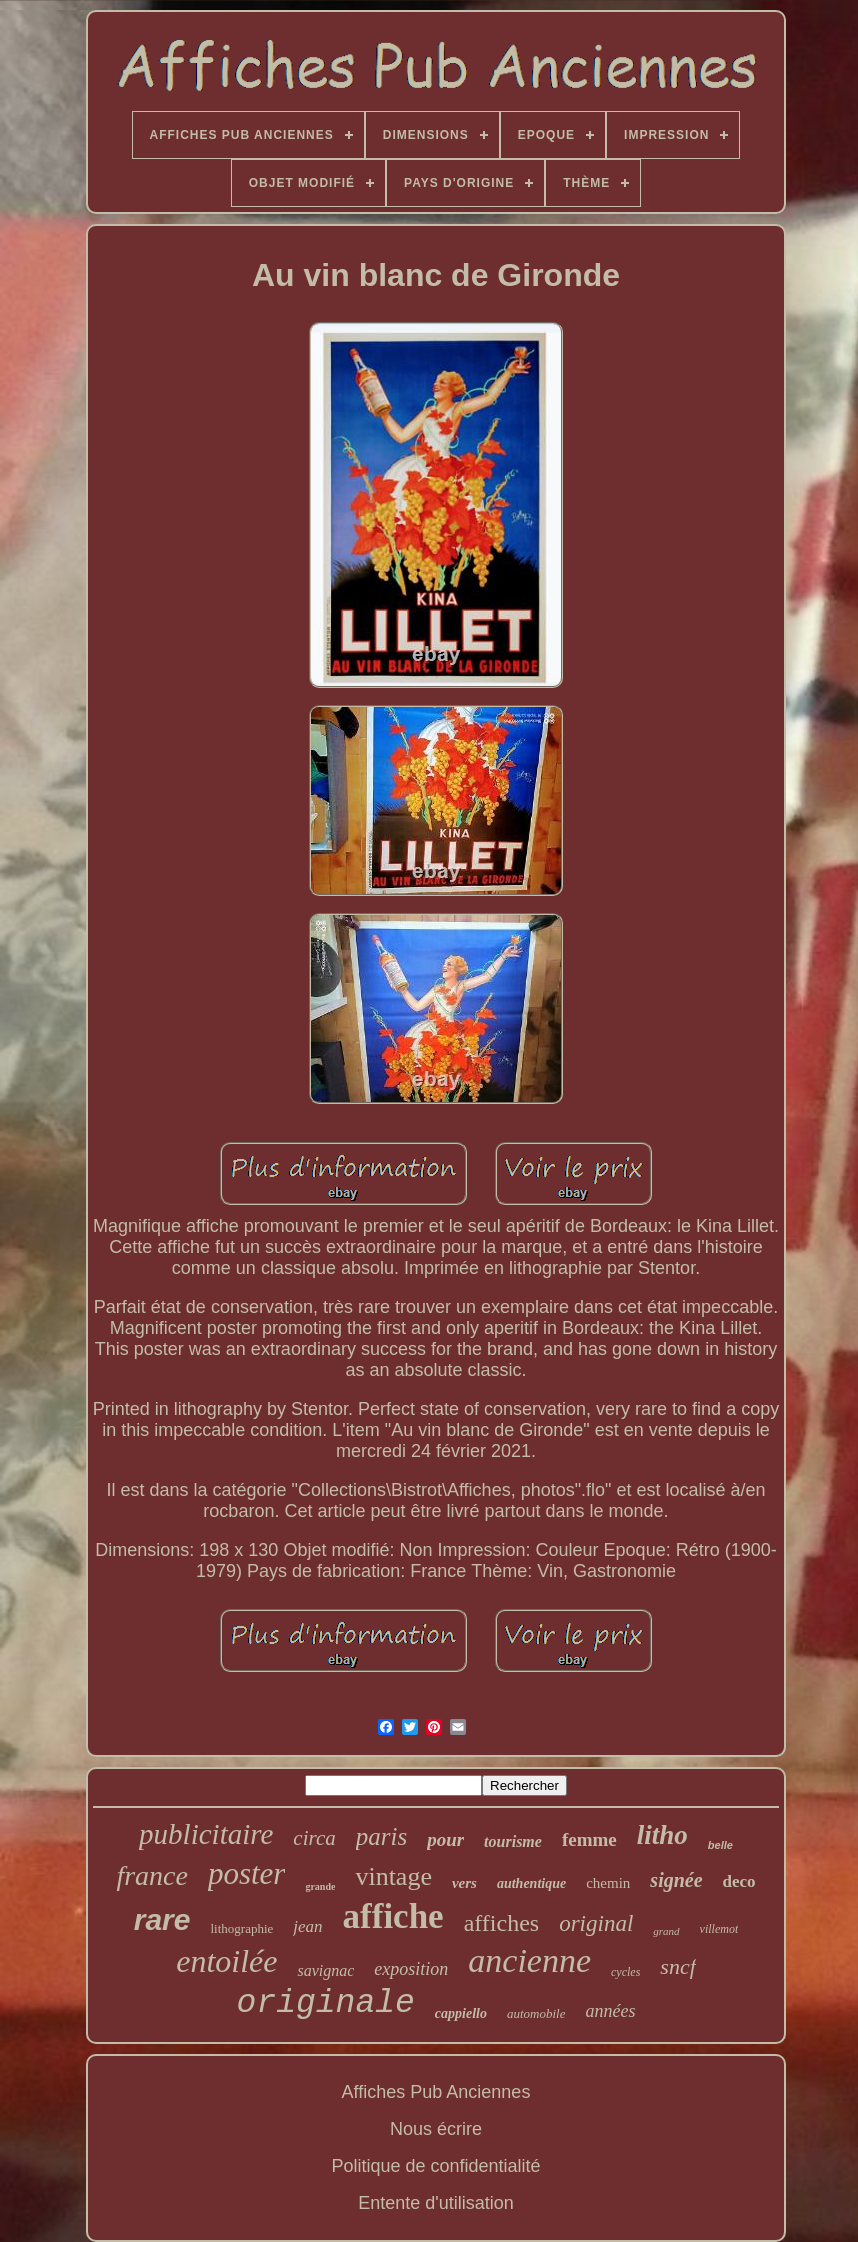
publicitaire (206, 1834)
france (152, 1875)
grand (666, 1931)
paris (381, 1836)
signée (676, 1880)
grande (320, 1886)
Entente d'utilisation (436, 2203)
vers (464, 1883)
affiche (393, 1916)
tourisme (513, 1841)
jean (307, 1926)
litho (662, 1835)
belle (720, 1845)
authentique (531, 1883)
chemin (608, 1883)
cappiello (461, 2013)
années (610, 2011)
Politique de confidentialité (435, 2166)
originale (326, 2003)
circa (314, 1838)
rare (162, 1919)
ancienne (529, 1960)
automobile (536, 2013)
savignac (325, 1970)
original (596, 1923)
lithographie (241, 1928)
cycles (625, 1972)
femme (589, 1839)
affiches (502, 1923)
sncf (677, 1966)
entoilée (226, 1961)
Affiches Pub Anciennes (436, 2092)
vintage (393, 1876)
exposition (411, 1969)
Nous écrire (436, 2129)
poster (247, 1873)
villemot (719, 1929)
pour (445, 1839)
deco (739, 1881)
